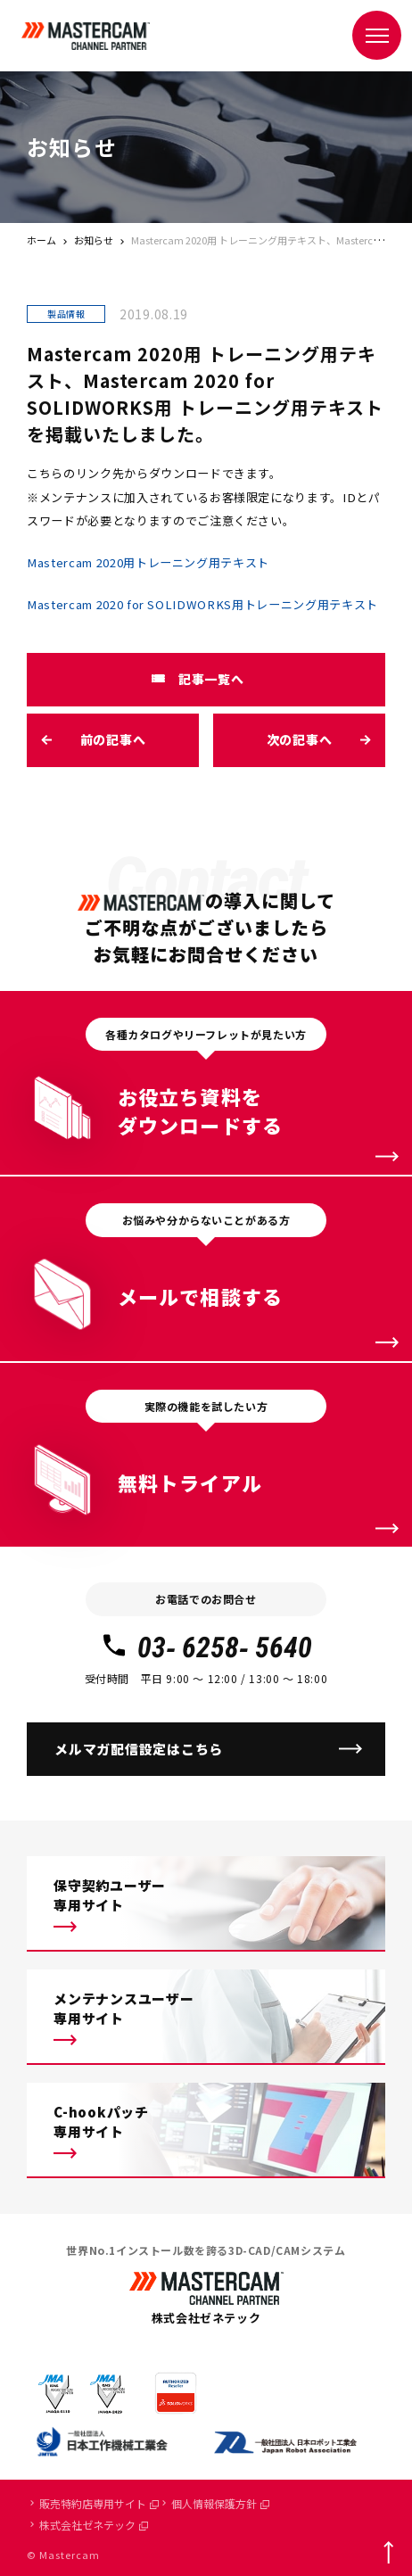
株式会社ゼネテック (93, 2524)
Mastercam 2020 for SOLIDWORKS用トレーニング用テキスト (202, 604)
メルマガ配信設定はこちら (138, 1748)
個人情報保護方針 (220, 2503)
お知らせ (93, 240)
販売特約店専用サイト (99, 2503)
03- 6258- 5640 (205, 1647)
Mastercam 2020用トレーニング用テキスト (148, 562)
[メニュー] (376, 35)
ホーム (41, 240)
